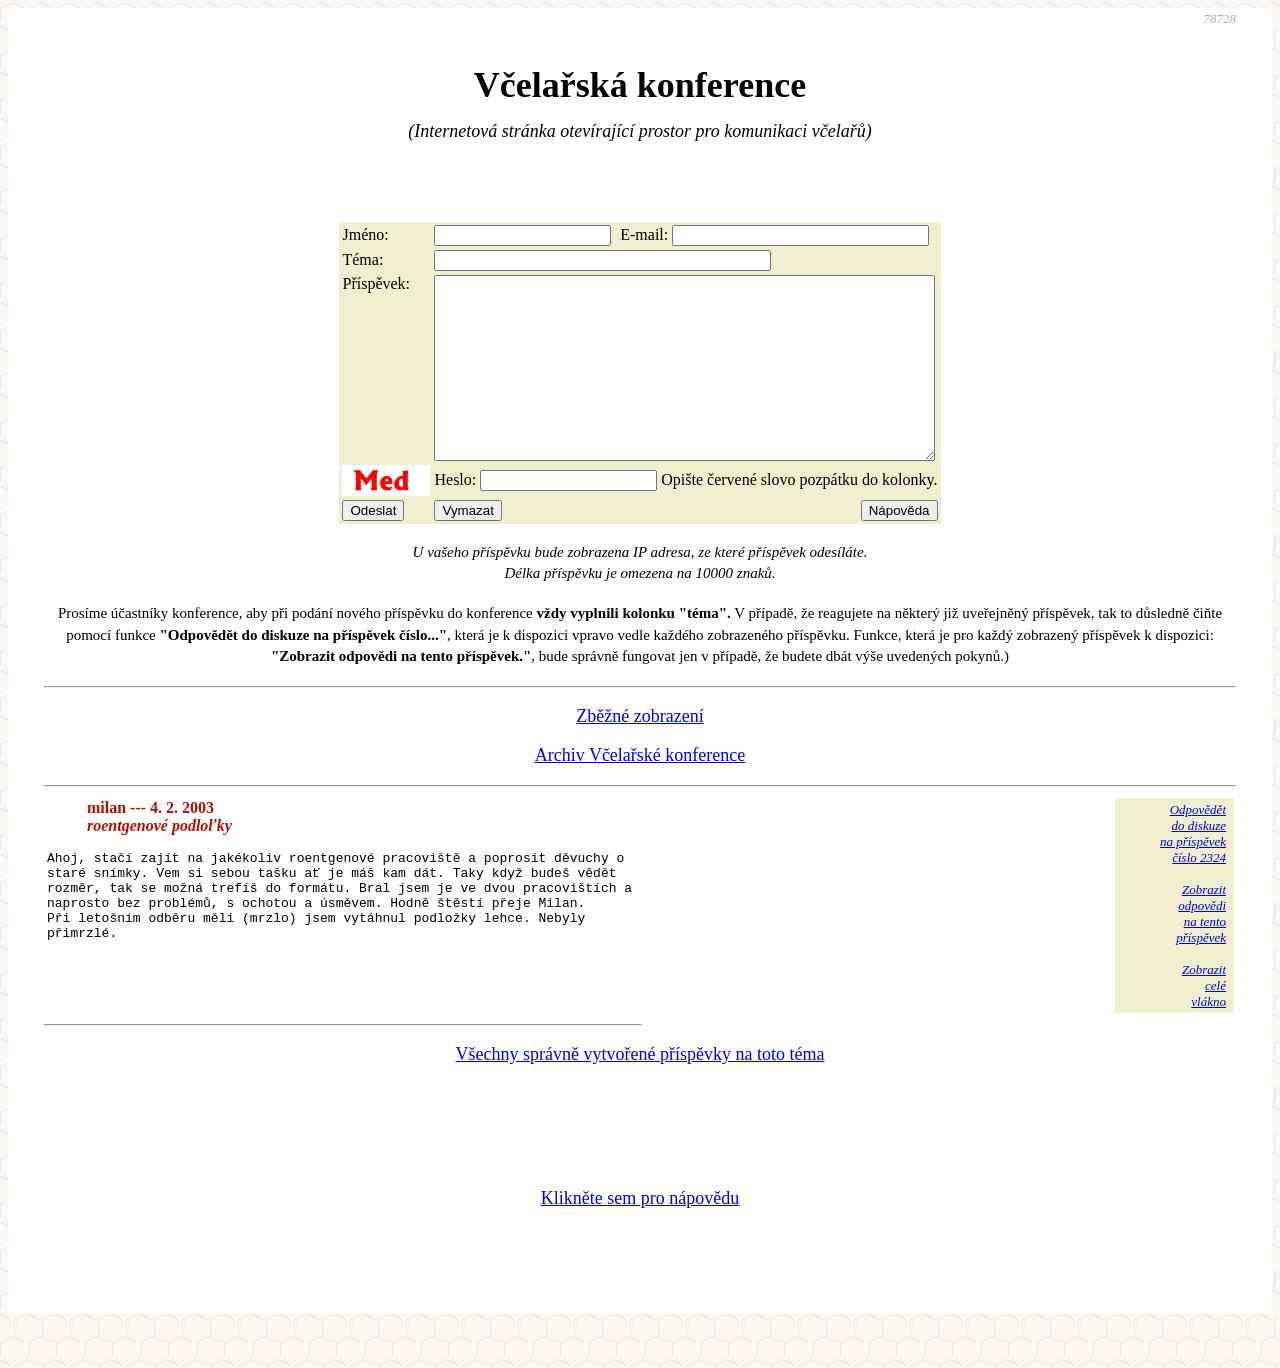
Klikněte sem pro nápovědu (640, 1234)
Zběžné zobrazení (639, 752)
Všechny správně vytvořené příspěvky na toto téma (640, 1090)
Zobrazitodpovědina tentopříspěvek (1201, 949)
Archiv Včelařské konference (640, 791)
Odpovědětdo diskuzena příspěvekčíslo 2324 (1193, 869)
